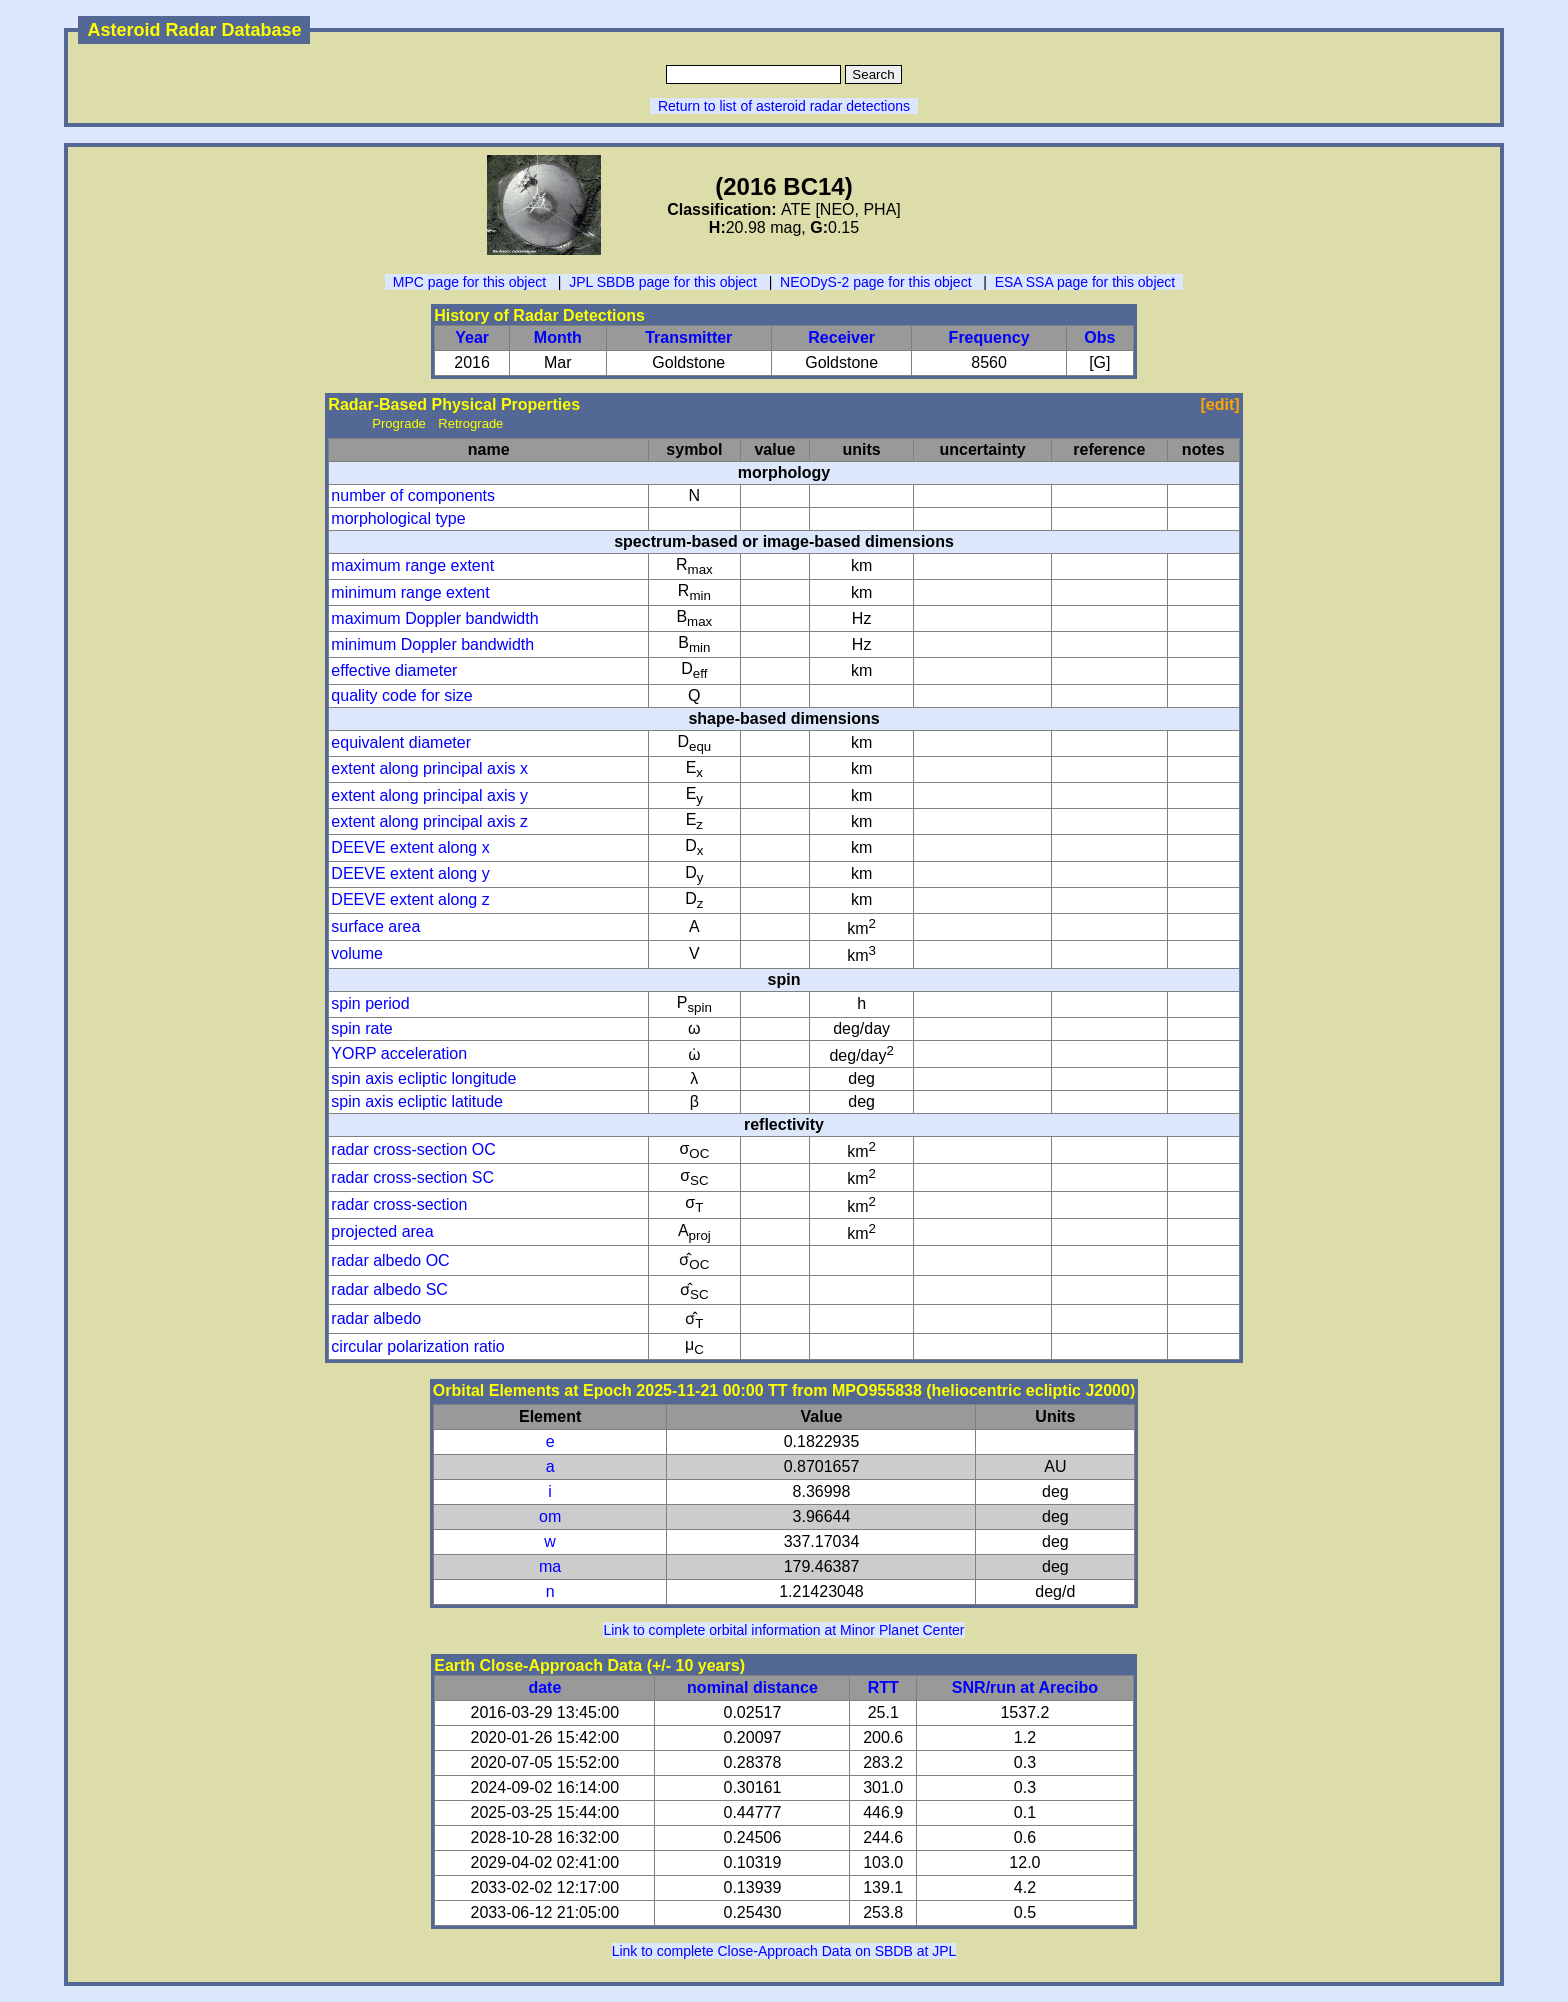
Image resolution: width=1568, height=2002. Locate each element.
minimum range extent (410, 592)
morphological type (398, 518)
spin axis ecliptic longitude (423, 1078)
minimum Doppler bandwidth (432, 644)
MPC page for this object (469, 282)
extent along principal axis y (429, 795)
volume (357, 953)
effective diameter (394, 670)
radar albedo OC (390, 1260)
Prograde (398, 423)
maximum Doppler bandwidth (434, 618)
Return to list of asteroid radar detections (784, 106)
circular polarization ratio (417, 1346)
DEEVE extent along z (410, 899)
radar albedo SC (389, 1289)
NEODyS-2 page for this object (875, 282)
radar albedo (376, 1318)
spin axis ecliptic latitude (417, 1101)
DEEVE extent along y (410, 873)
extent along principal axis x (429, 768)
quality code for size (401, 695)
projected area (382, 1231)
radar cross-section (399, 1204)
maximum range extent (412, 565)
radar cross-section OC (413, 1149)
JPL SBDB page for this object (663, 282)
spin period (370, 1003)
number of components (413, 495)
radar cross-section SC (412, 1177)
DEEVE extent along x (410, 847)
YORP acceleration (399, 1053)
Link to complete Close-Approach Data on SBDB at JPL (784, 1951)
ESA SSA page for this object (1085, 282)
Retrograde (470, 423)
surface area (375, 926)
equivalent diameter (401, 742)
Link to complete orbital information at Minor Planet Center (783, 1630)
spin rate (361, 1028)
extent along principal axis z (429, 821)
